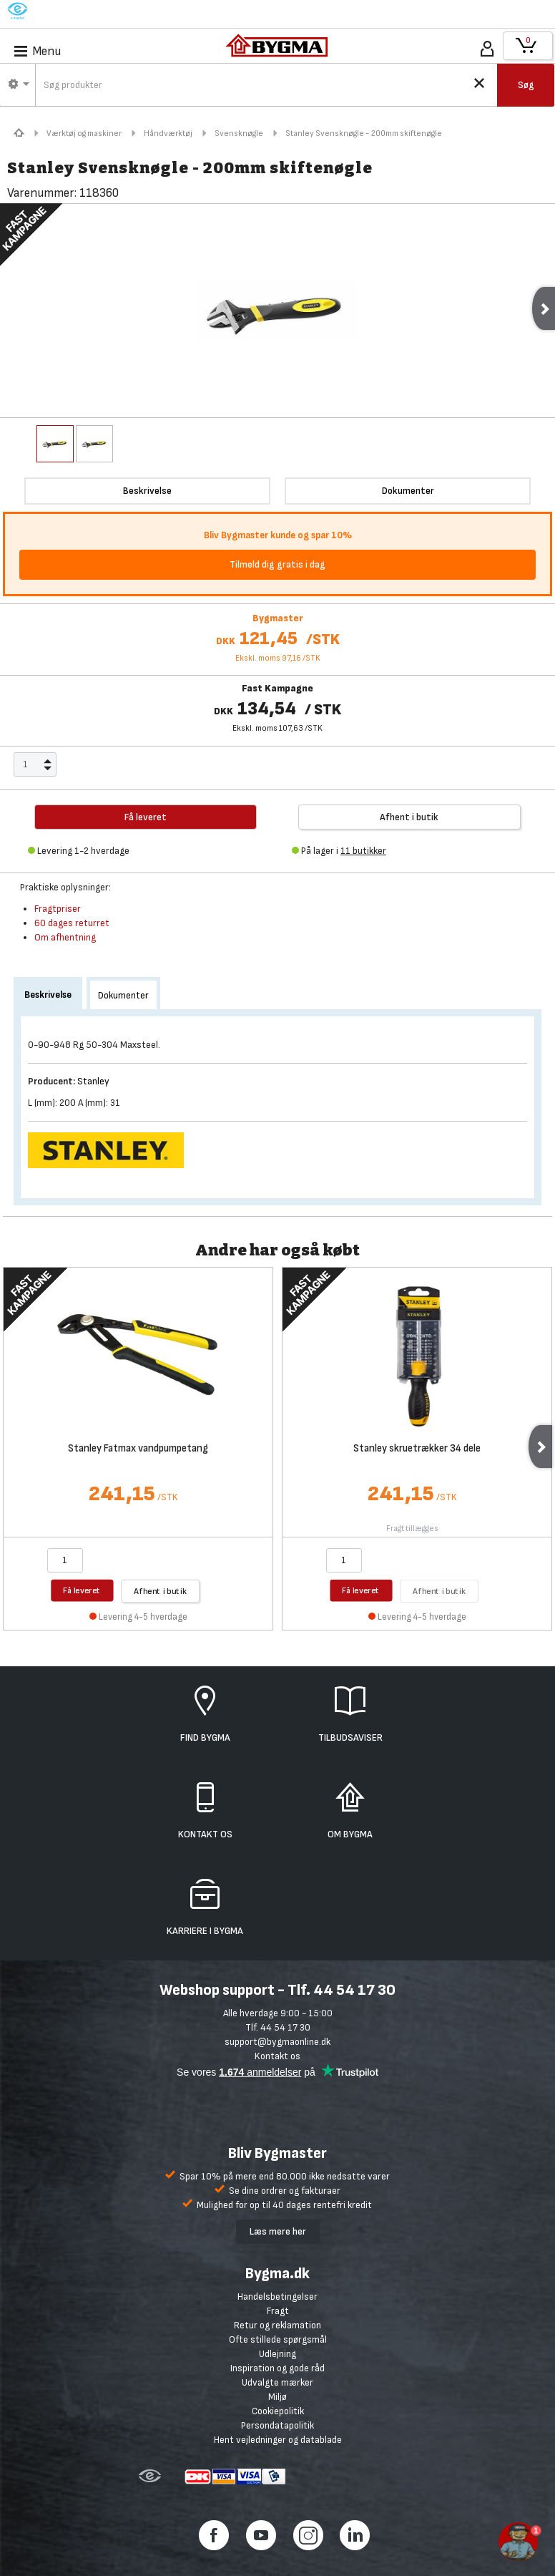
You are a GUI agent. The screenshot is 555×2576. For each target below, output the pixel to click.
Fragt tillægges (412, 1528)
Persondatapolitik (277, 2425)
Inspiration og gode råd (277, 2368)
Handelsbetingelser (277, 2296)
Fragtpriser (57, 909)
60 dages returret (71, 923)
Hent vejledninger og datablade (278, 2440)
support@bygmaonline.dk (277, 2042)
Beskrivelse (48, 994)
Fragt (278, 2311)
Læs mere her (278, 2231)
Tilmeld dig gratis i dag (277, 564)
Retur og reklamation (277, 2325)
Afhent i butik (409, 817)
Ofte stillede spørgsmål (278, 2339)
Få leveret (82, 1590)
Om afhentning (65, 937)
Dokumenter (123, 995)
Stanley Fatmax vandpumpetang (138, 1449)
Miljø (277, 2397)
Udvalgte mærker (277, 2382)
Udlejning (277, 2354)
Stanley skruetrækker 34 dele (417, 1449)
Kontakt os (277, 2056)
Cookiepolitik (278, 2411)
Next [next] (540, 1446)
